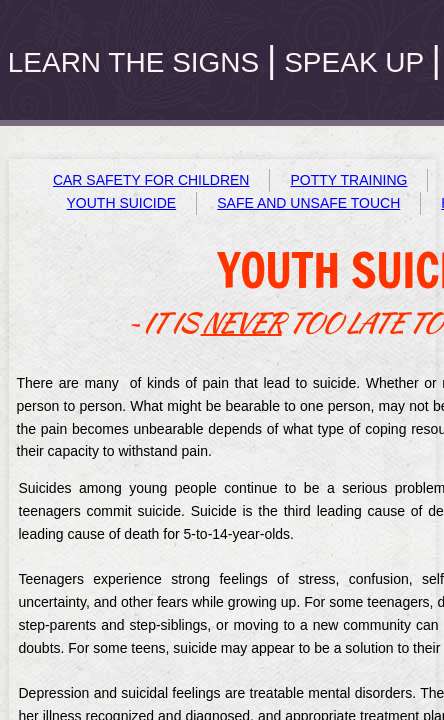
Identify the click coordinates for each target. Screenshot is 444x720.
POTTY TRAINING (348, 180)
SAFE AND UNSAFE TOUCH (308, 203)
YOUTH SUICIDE (122, 203)
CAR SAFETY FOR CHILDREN (151, 180)
